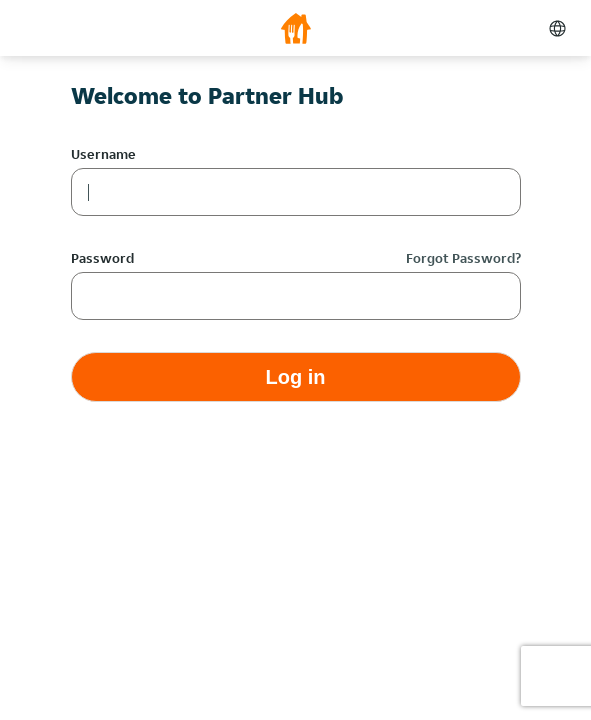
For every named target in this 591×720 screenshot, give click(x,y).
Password (102, 258)
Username (103, 154)
